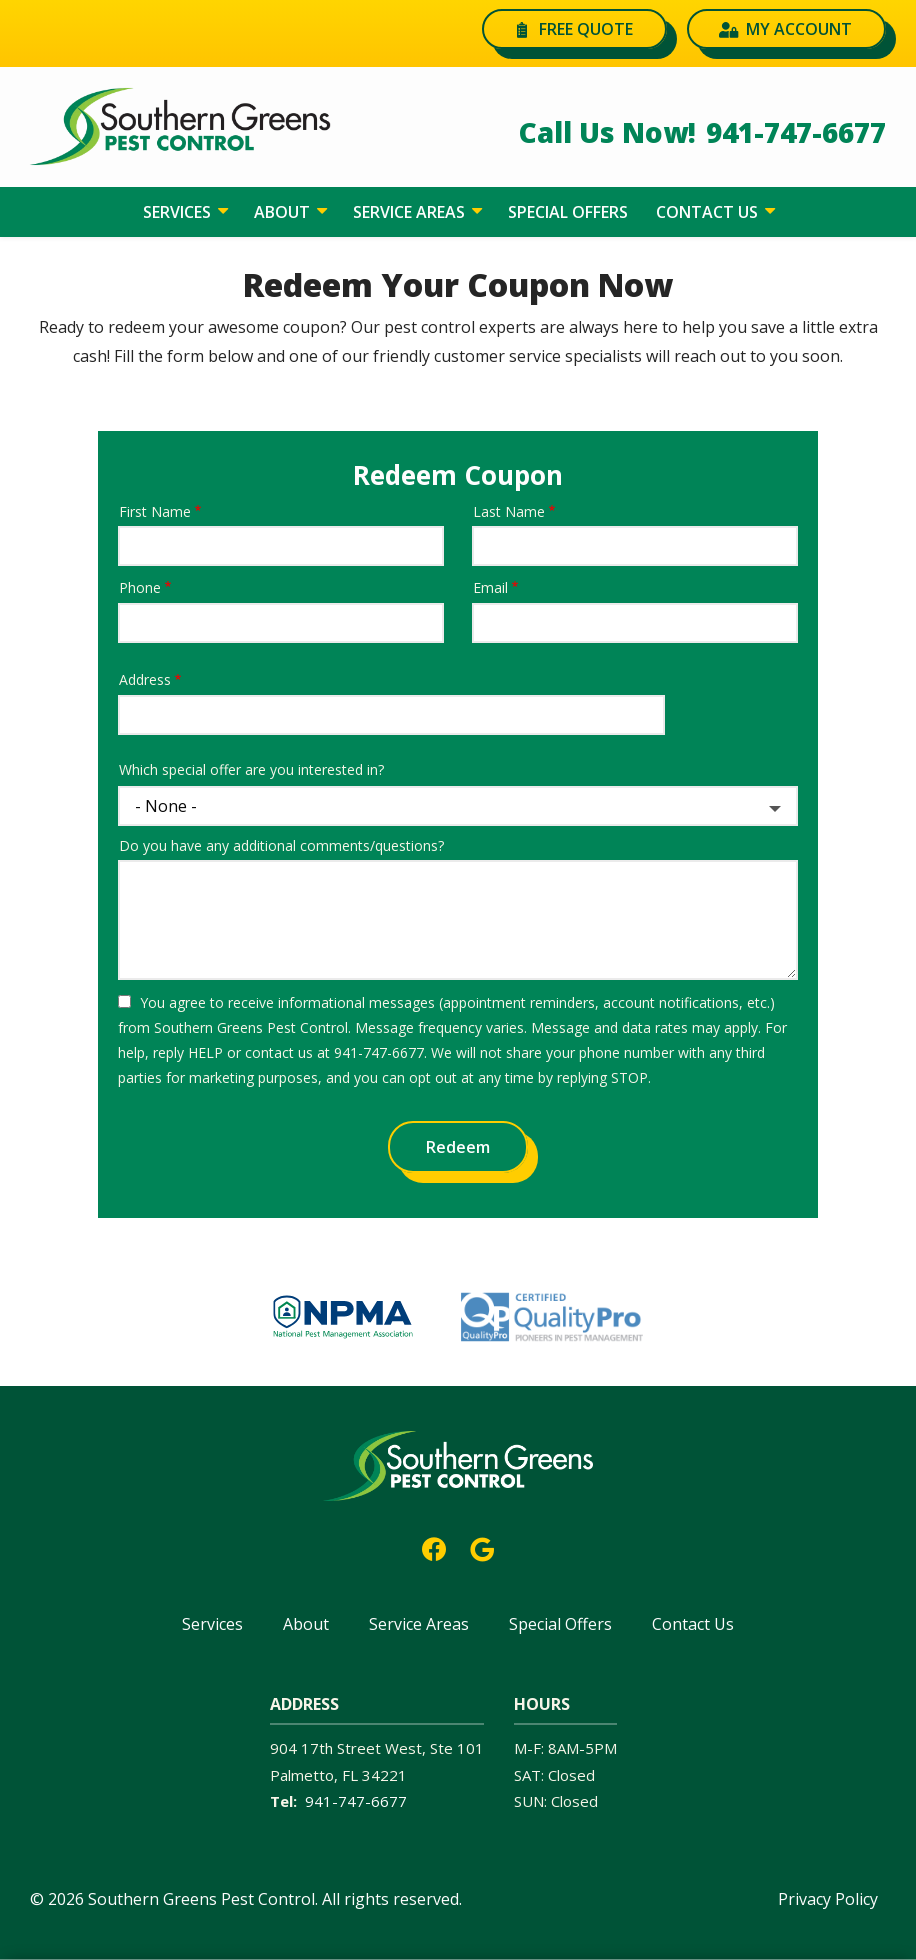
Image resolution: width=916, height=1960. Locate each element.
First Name (155, 511)
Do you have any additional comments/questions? (281, 845)
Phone (140, 587)
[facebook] (434, 1547)
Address (145, 679)
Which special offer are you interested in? (251, 769)
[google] (482, 1547)
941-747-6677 (356, 1801)
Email (490, 587)
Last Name (509, 511)
